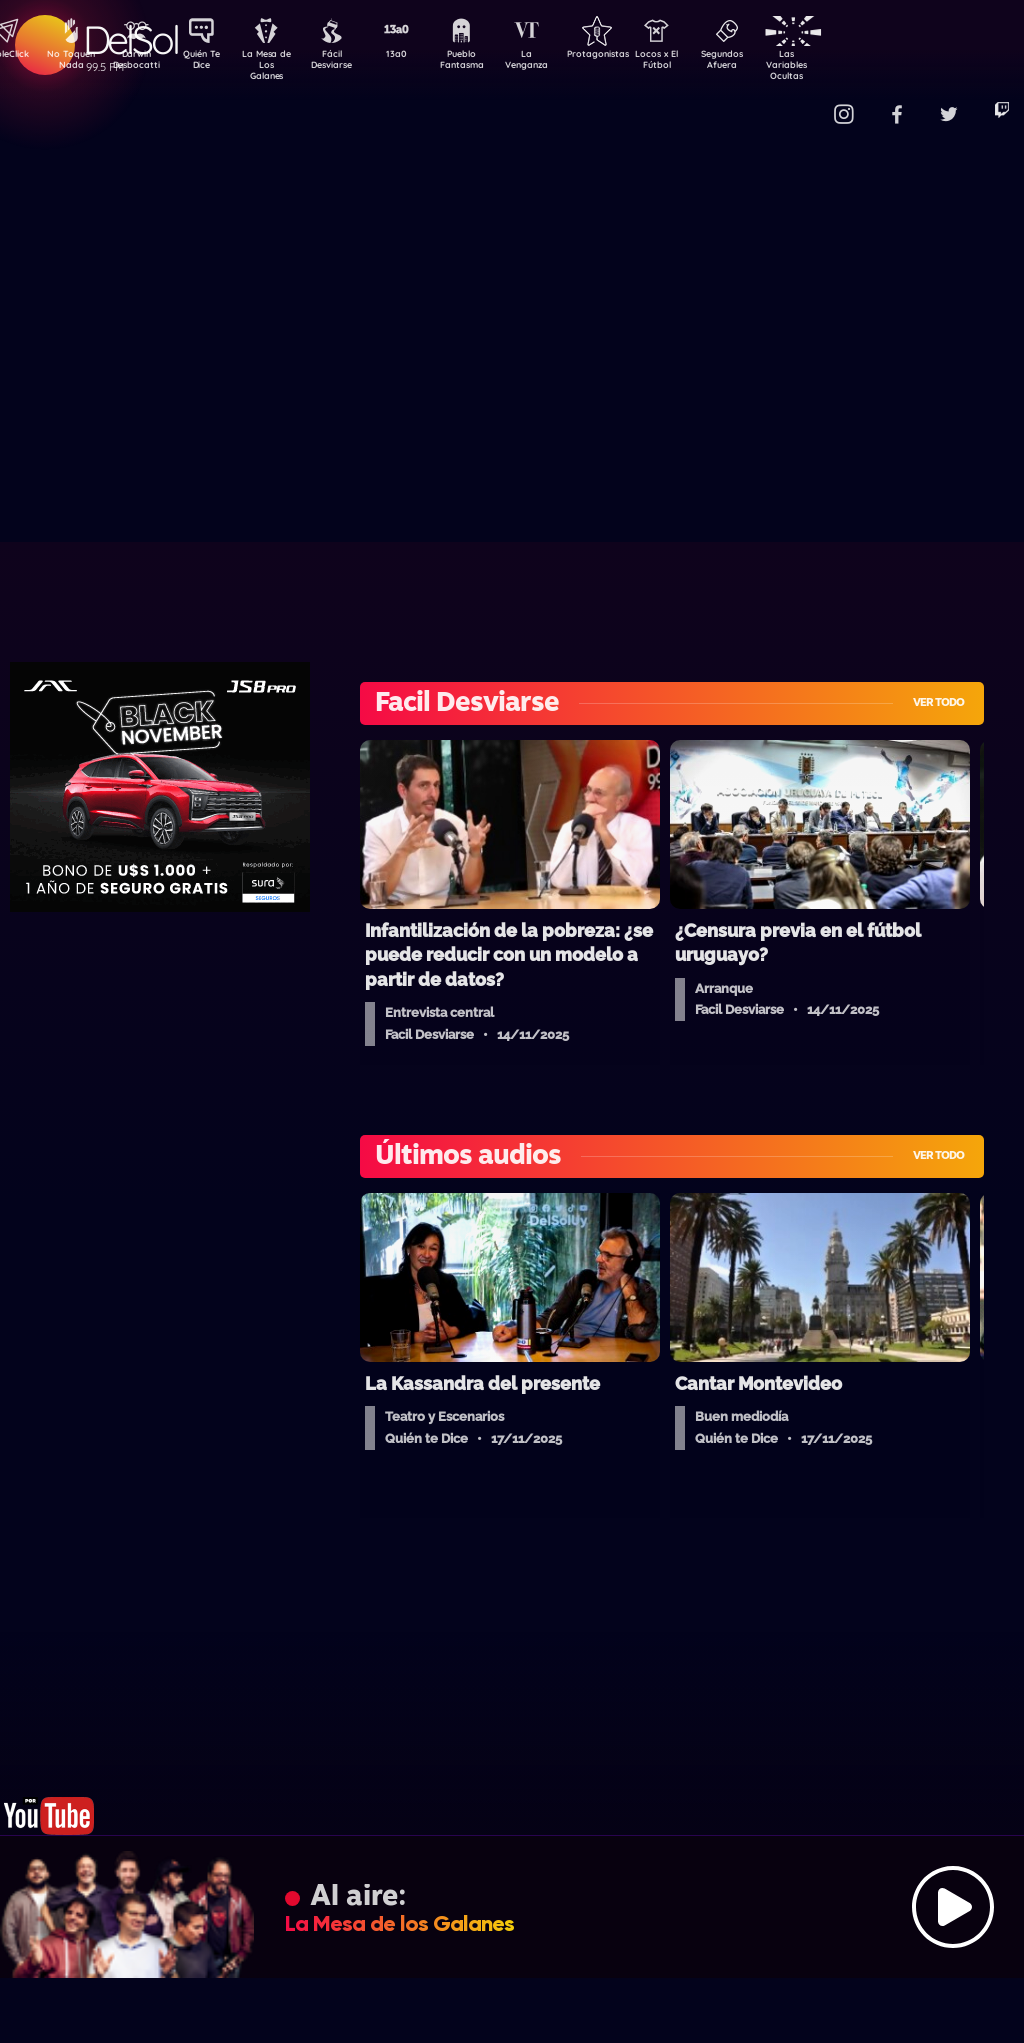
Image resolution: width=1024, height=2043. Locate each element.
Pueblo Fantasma (489, 63)
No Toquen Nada (69, 63)
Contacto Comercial (800, 102)
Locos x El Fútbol (699, 63)
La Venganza (559, 63)
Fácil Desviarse (349, 63)
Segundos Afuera (769, 63)
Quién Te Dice (209, 63)
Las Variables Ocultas (839, 64)
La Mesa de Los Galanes (279, 64)
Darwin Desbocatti (139, 63)
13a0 (419, 56)
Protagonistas (629, 56)
